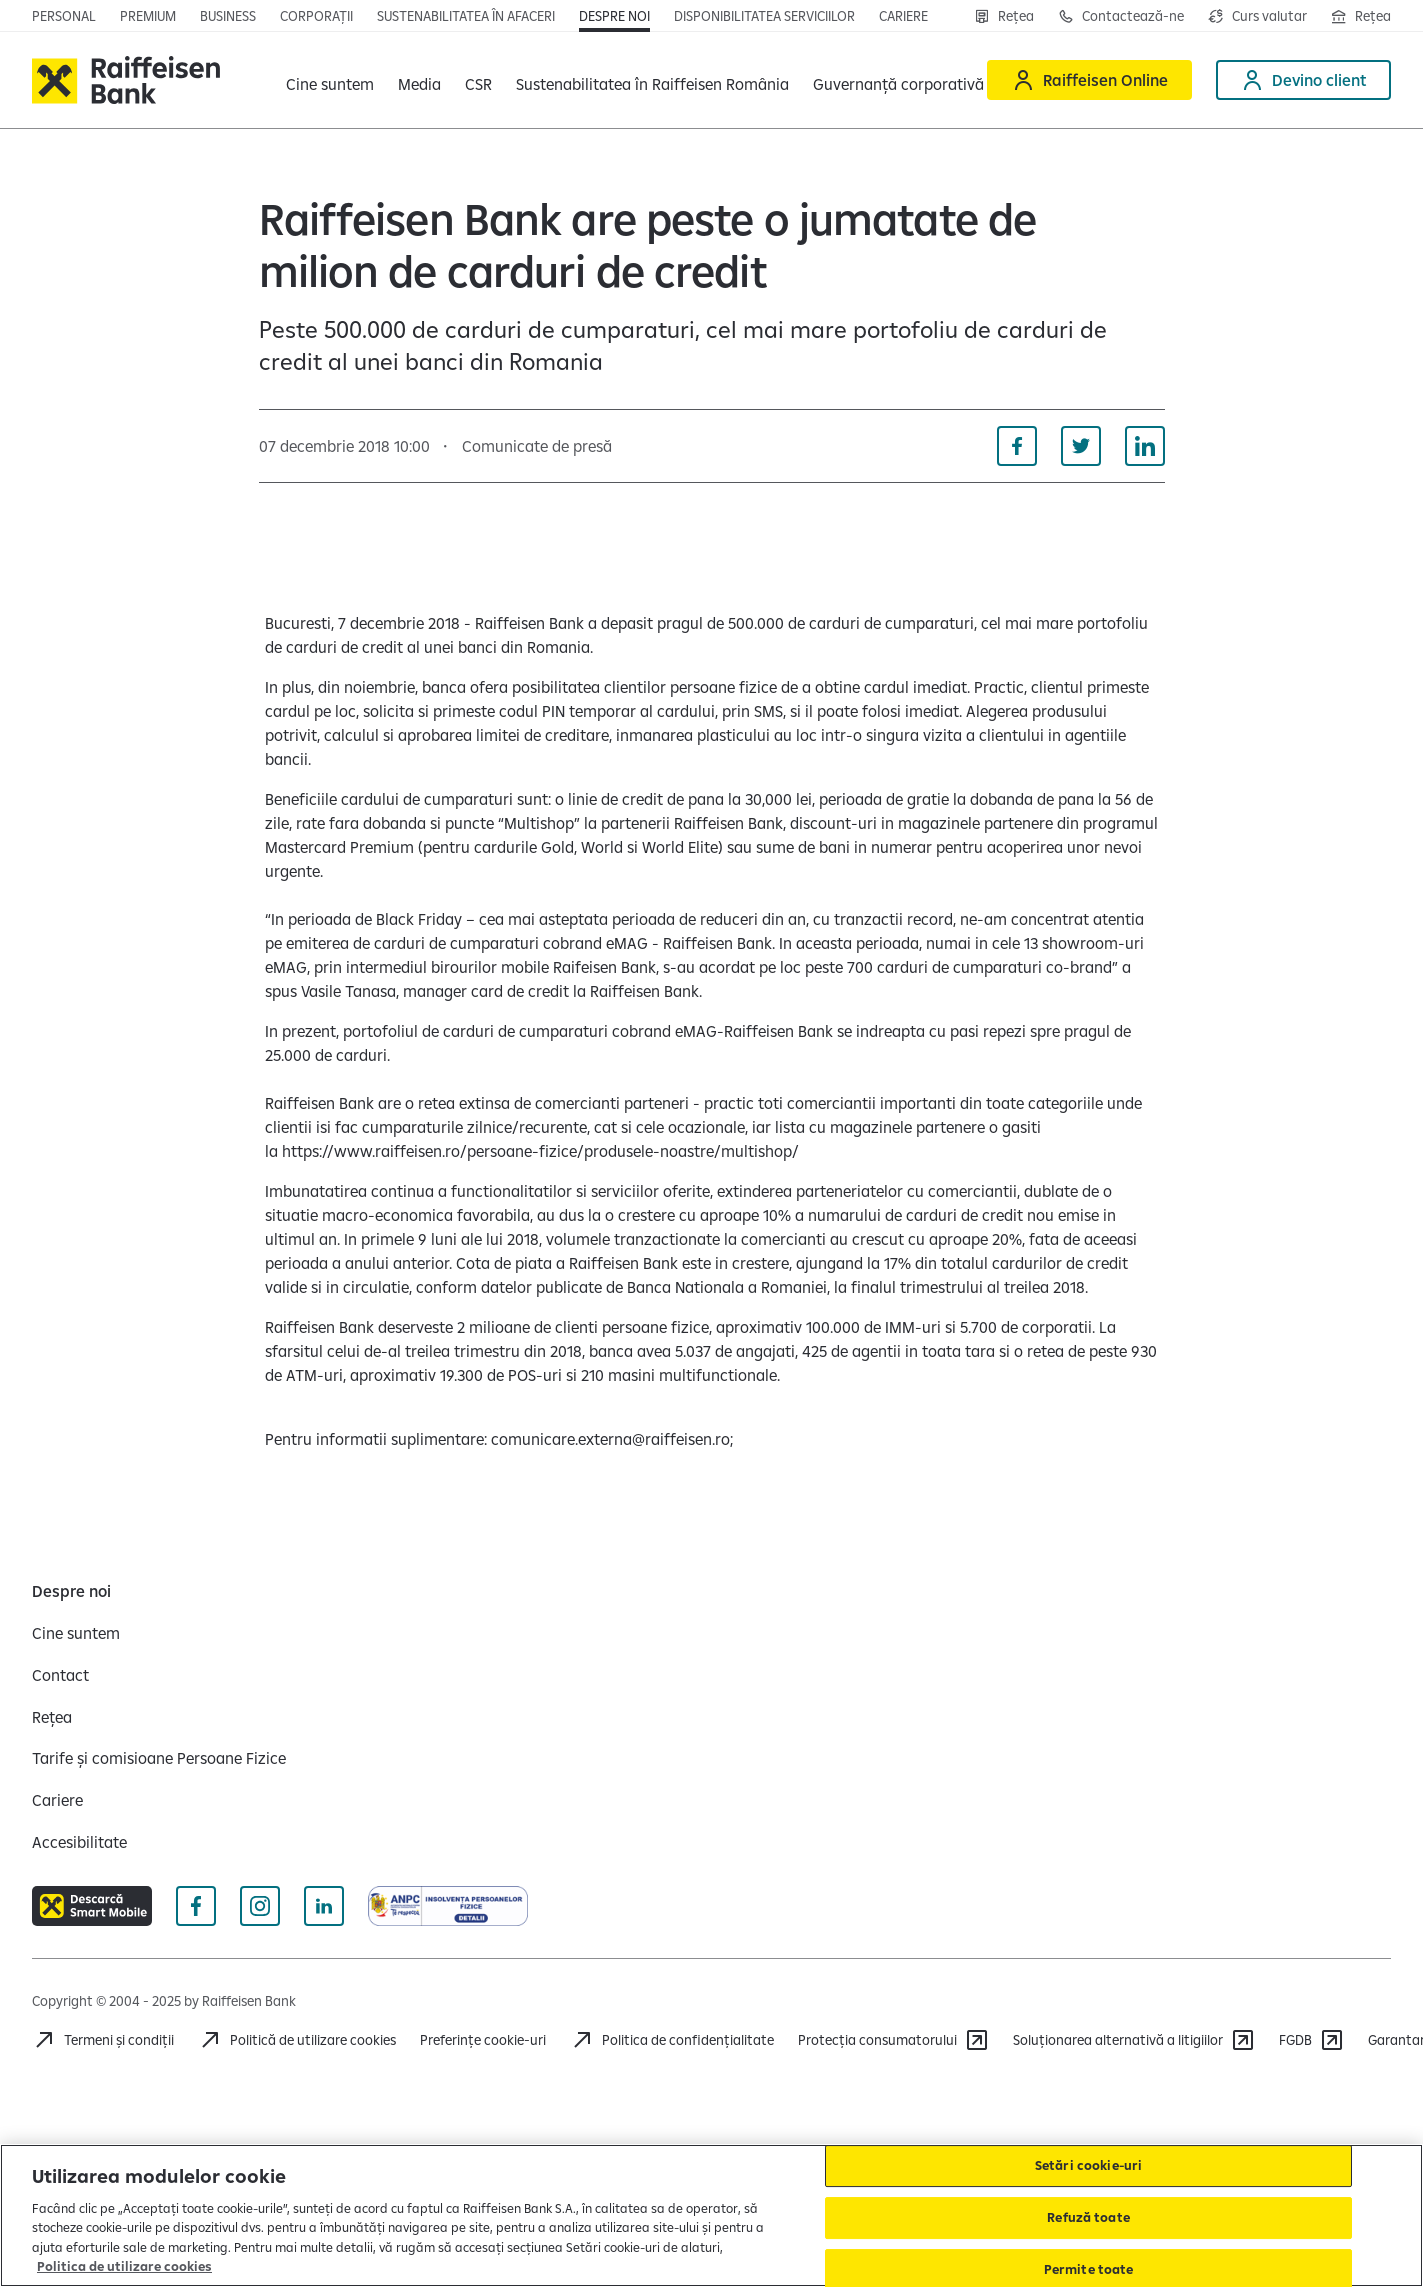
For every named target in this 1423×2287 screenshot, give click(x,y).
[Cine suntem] (76, 1633)
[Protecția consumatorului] (893, 2040)
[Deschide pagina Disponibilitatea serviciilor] (764, 16)
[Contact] (60, 1675)
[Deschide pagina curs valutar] (1257, 16)
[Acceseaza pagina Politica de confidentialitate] (672, 2040)
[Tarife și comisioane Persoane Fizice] (159, 1758)
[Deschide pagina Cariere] (903, 16)
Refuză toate (1088, 2217)
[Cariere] (57, 1800)
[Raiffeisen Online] (1089, 80)
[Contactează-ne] (1121, 16)
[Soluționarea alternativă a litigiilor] (1134, 2040)
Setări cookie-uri (1088, 2166)
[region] (711, 2215)
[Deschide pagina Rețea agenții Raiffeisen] (1361, 16)
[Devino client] (1303, 80)
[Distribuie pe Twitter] (1081, 446)
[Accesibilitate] (79, 1842)
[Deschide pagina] (228, 16)
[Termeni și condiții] (103, 2040)
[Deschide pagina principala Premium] (148, 16)
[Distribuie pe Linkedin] (1145, 446)
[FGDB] (1311, 2040)
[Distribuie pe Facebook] (1017, 446)
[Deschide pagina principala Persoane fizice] (64, 16)
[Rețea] (1004, 16)
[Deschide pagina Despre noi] (614, 16)
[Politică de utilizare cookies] (297, 2040)
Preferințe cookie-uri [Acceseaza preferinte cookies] (483, 2040)
